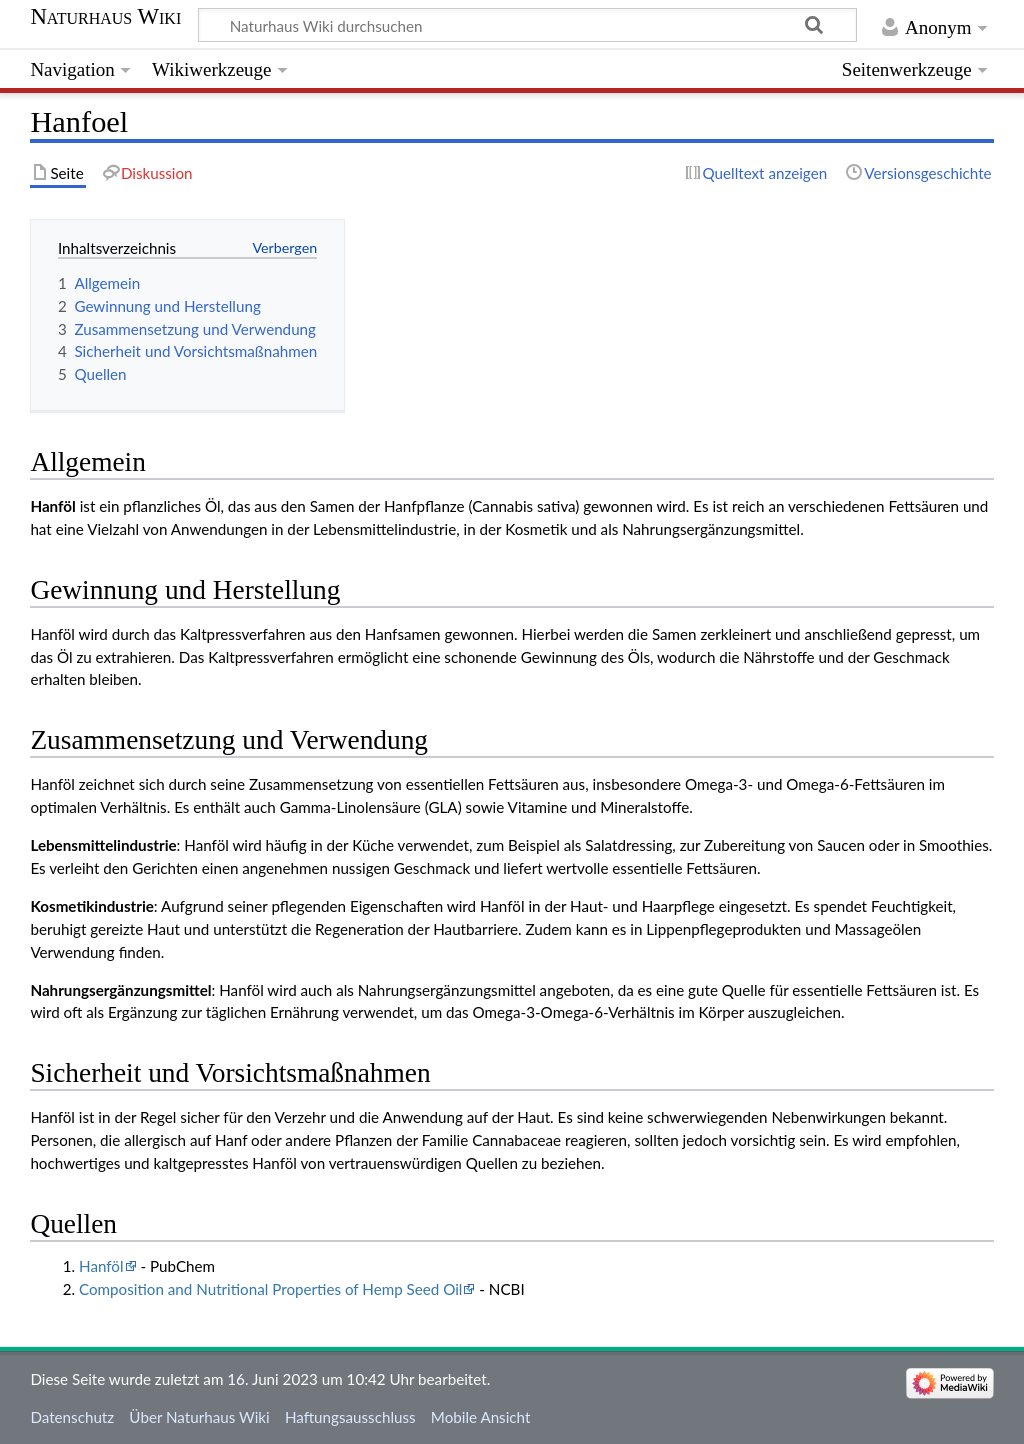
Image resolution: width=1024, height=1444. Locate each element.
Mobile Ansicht (481, 1417)
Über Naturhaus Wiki (199, 1417)
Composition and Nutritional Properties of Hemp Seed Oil (270, 1289)
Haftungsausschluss (350, 1417)
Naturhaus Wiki (105, 17)
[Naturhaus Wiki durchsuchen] (527, 25)
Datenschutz (72, 1417)
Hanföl (101, 1266)
